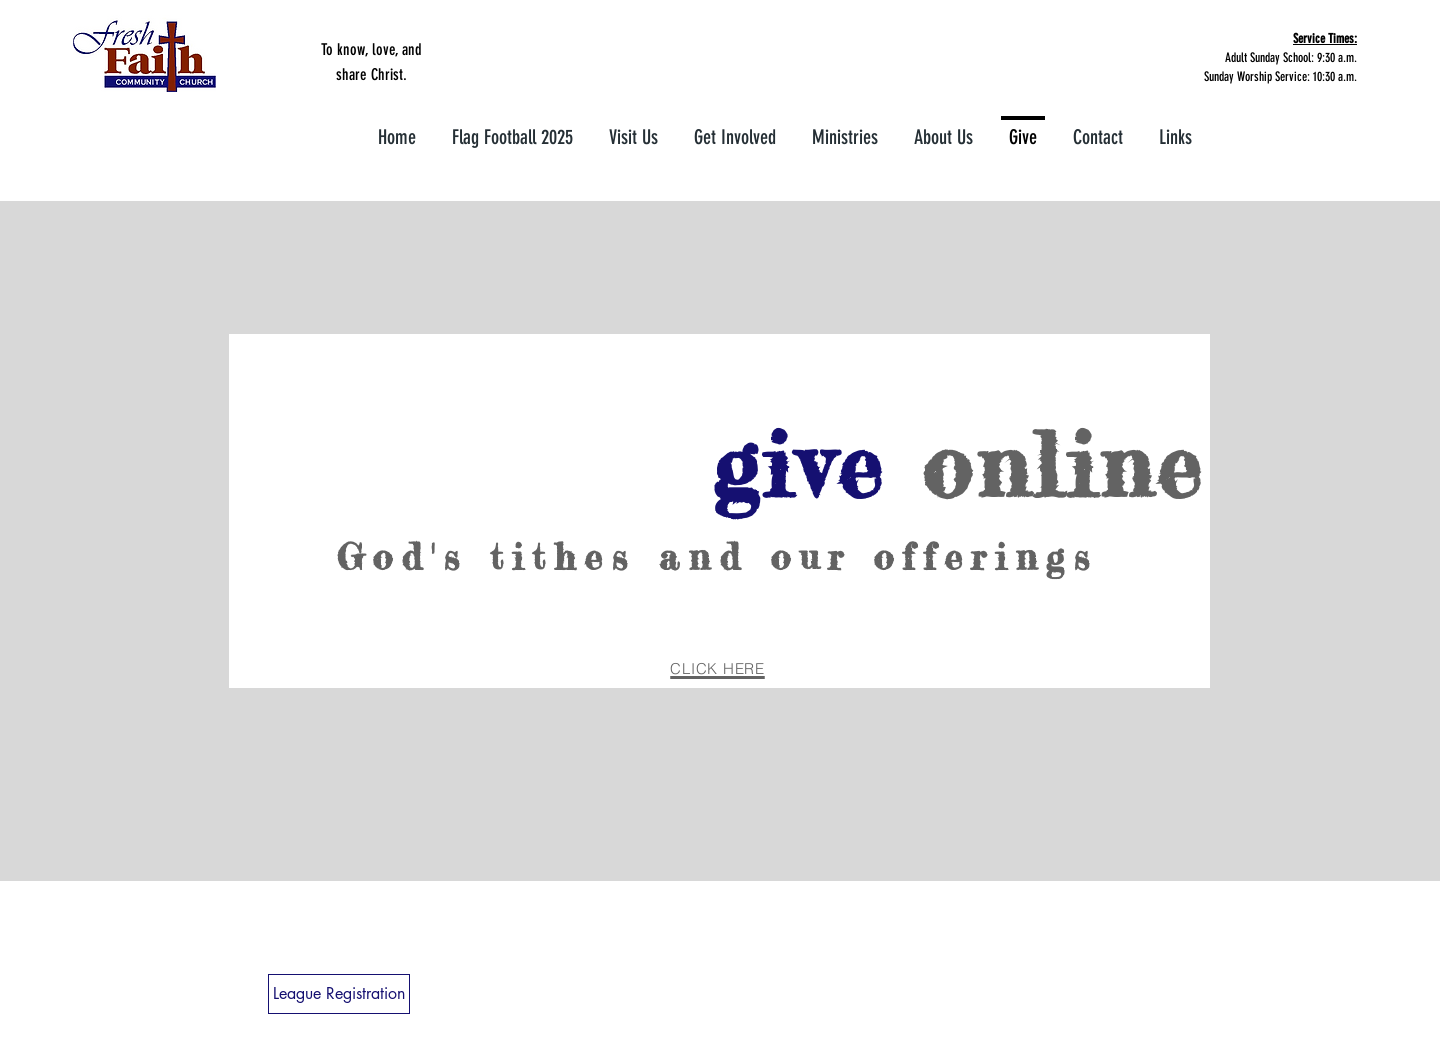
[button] (735, 128)
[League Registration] (339, 994)
